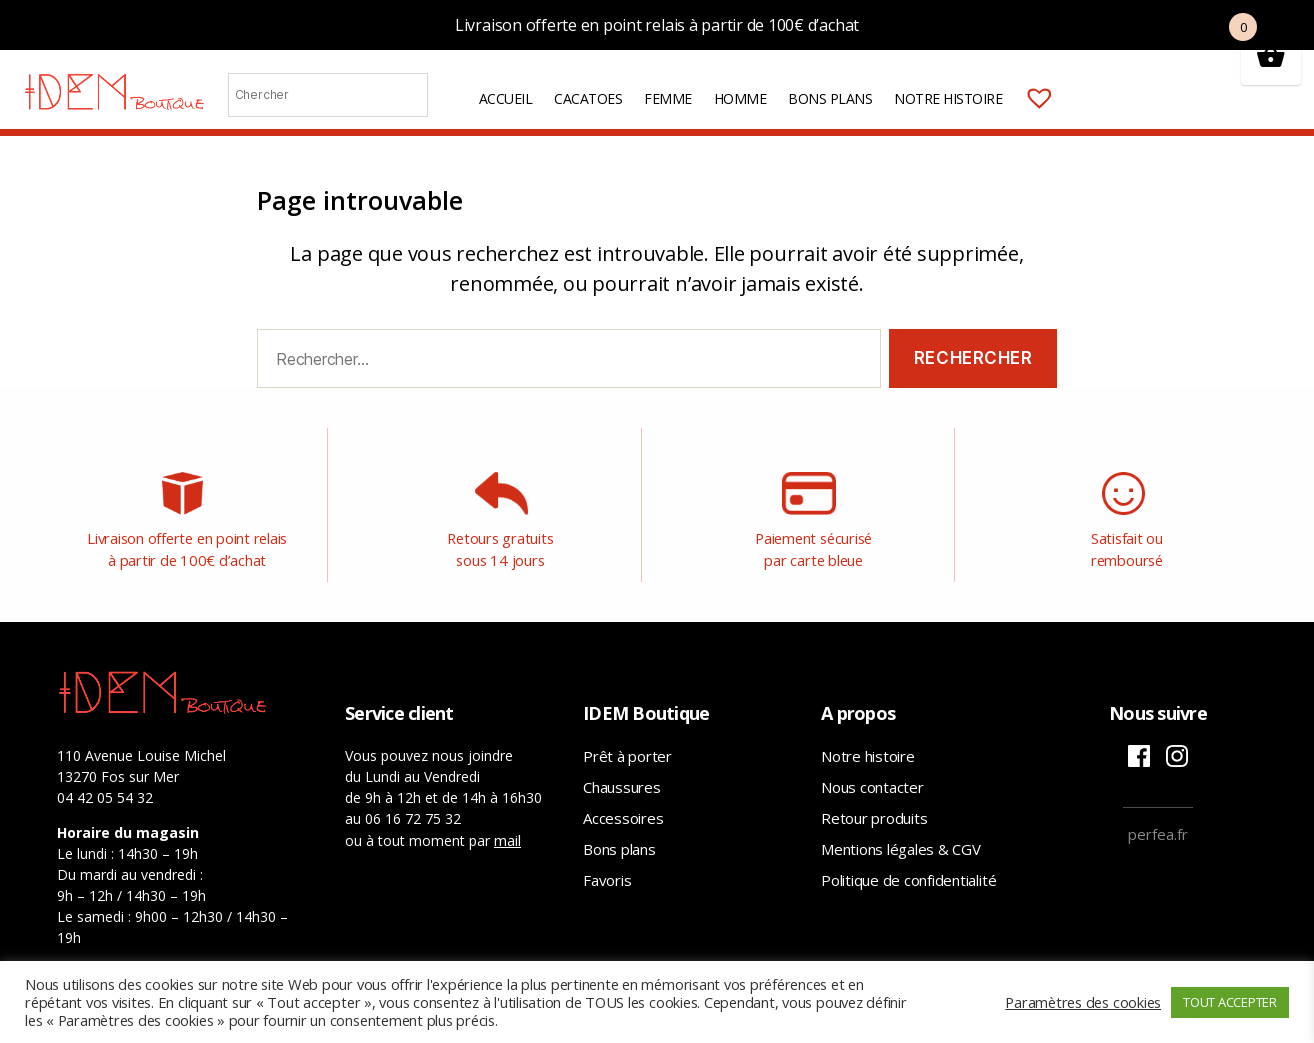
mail (507, 821)
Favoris (607, 861)
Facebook (1139, 737)
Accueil (506, 99)
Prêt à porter (627, 737)
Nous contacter (872, 768)
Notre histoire (948, 99)
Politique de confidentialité (908, 861)
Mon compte (1082, 99)
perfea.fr (1158, 815)
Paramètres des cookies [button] (1083, 1002)
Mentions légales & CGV (901, 830)
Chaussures (622, 768)
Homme (740, 99)
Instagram (1177, 737)
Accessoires (623, 799)
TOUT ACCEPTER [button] (1230, 1002)
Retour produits (874, 799)
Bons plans (830, 99)
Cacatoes (588, 99)
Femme (668, 99)
